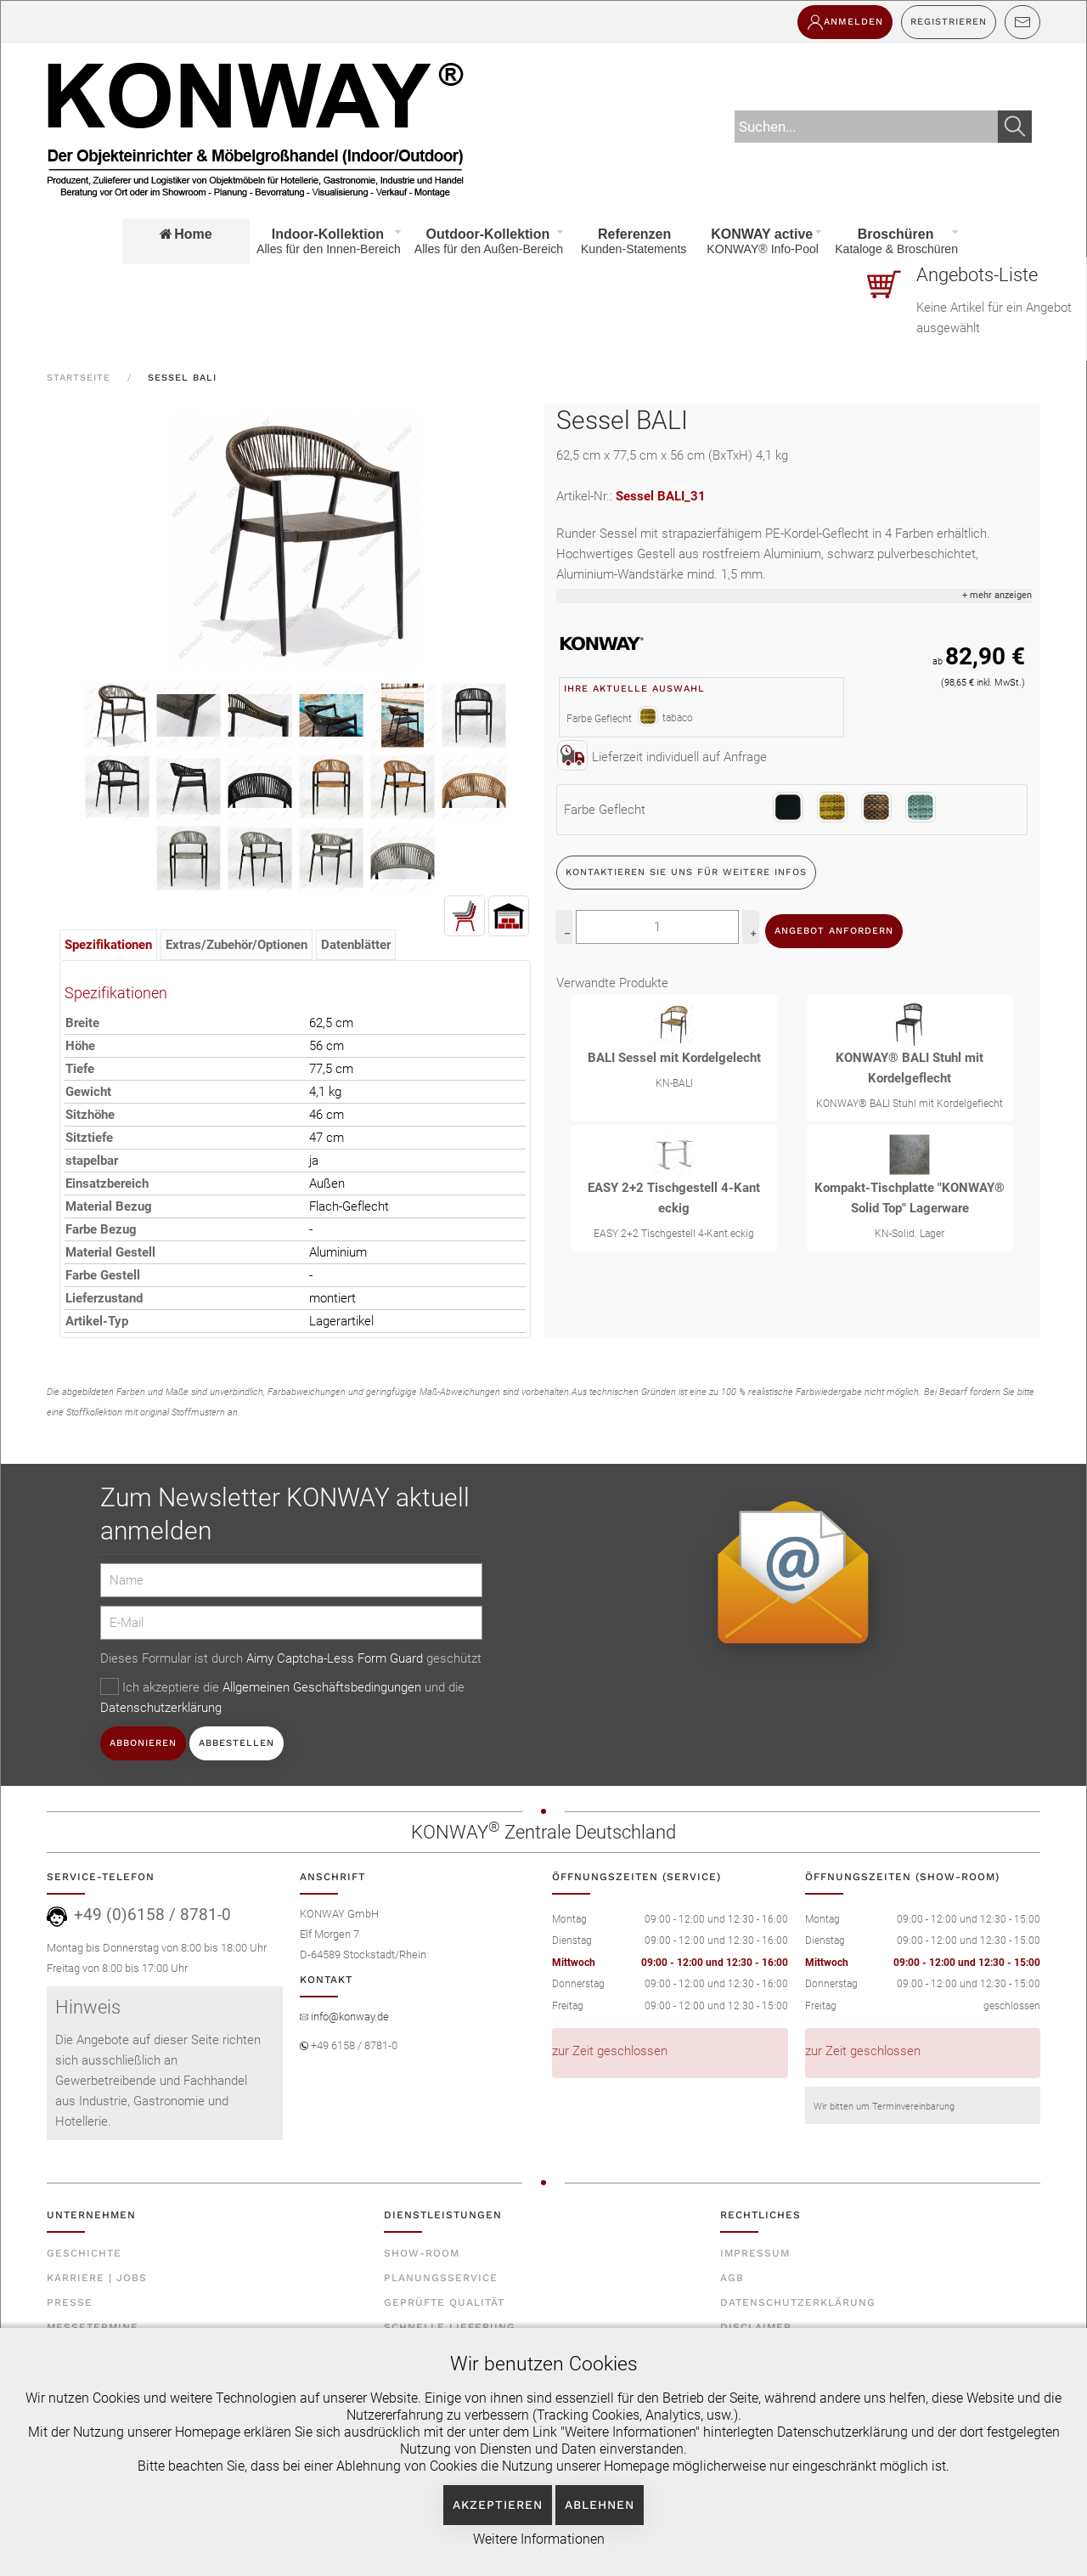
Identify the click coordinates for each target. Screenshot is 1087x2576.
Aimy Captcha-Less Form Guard (334, 1658)
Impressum (755, 2253)
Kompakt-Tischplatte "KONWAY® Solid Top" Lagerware (909, 1198)
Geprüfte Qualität (444, 2302)
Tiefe (79, 1068)
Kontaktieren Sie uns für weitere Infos (686, 872)
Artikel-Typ (96, 1321)
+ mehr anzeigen (997, 595)
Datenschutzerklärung (161, 1707)
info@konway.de (348, 2016)
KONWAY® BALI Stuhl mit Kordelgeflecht (909, 1068)
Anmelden (845, 22)
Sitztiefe (89, 1137)
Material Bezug (108, 1206)
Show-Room (421, 2253)
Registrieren (948, 21)
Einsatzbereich (107, 1183)
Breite (82, 1023)
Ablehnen (599, 2504)
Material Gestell (110, 1252)
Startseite (78, 377)
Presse (70, 2302)
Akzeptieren (498, 2504)
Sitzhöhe (90, 1114)
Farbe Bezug (101, 1229)
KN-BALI (674, 1083)
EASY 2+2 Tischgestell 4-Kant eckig (674, 1198)
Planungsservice (441, 2278)
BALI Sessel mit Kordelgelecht (674, 1057)
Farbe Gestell (102, 1275)
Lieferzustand (104, 1298)
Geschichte (84, 2253)
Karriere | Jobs (97, 2278)
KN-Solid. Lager (909, 1234)
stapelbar (91, 1160)
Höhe (80, 1046)
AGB (732, 2278)
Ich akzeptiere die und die (282, 1696)
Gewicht (88, 1091)
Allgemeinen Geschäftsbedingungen (323, 1687)
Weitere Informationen (539, 2539)
